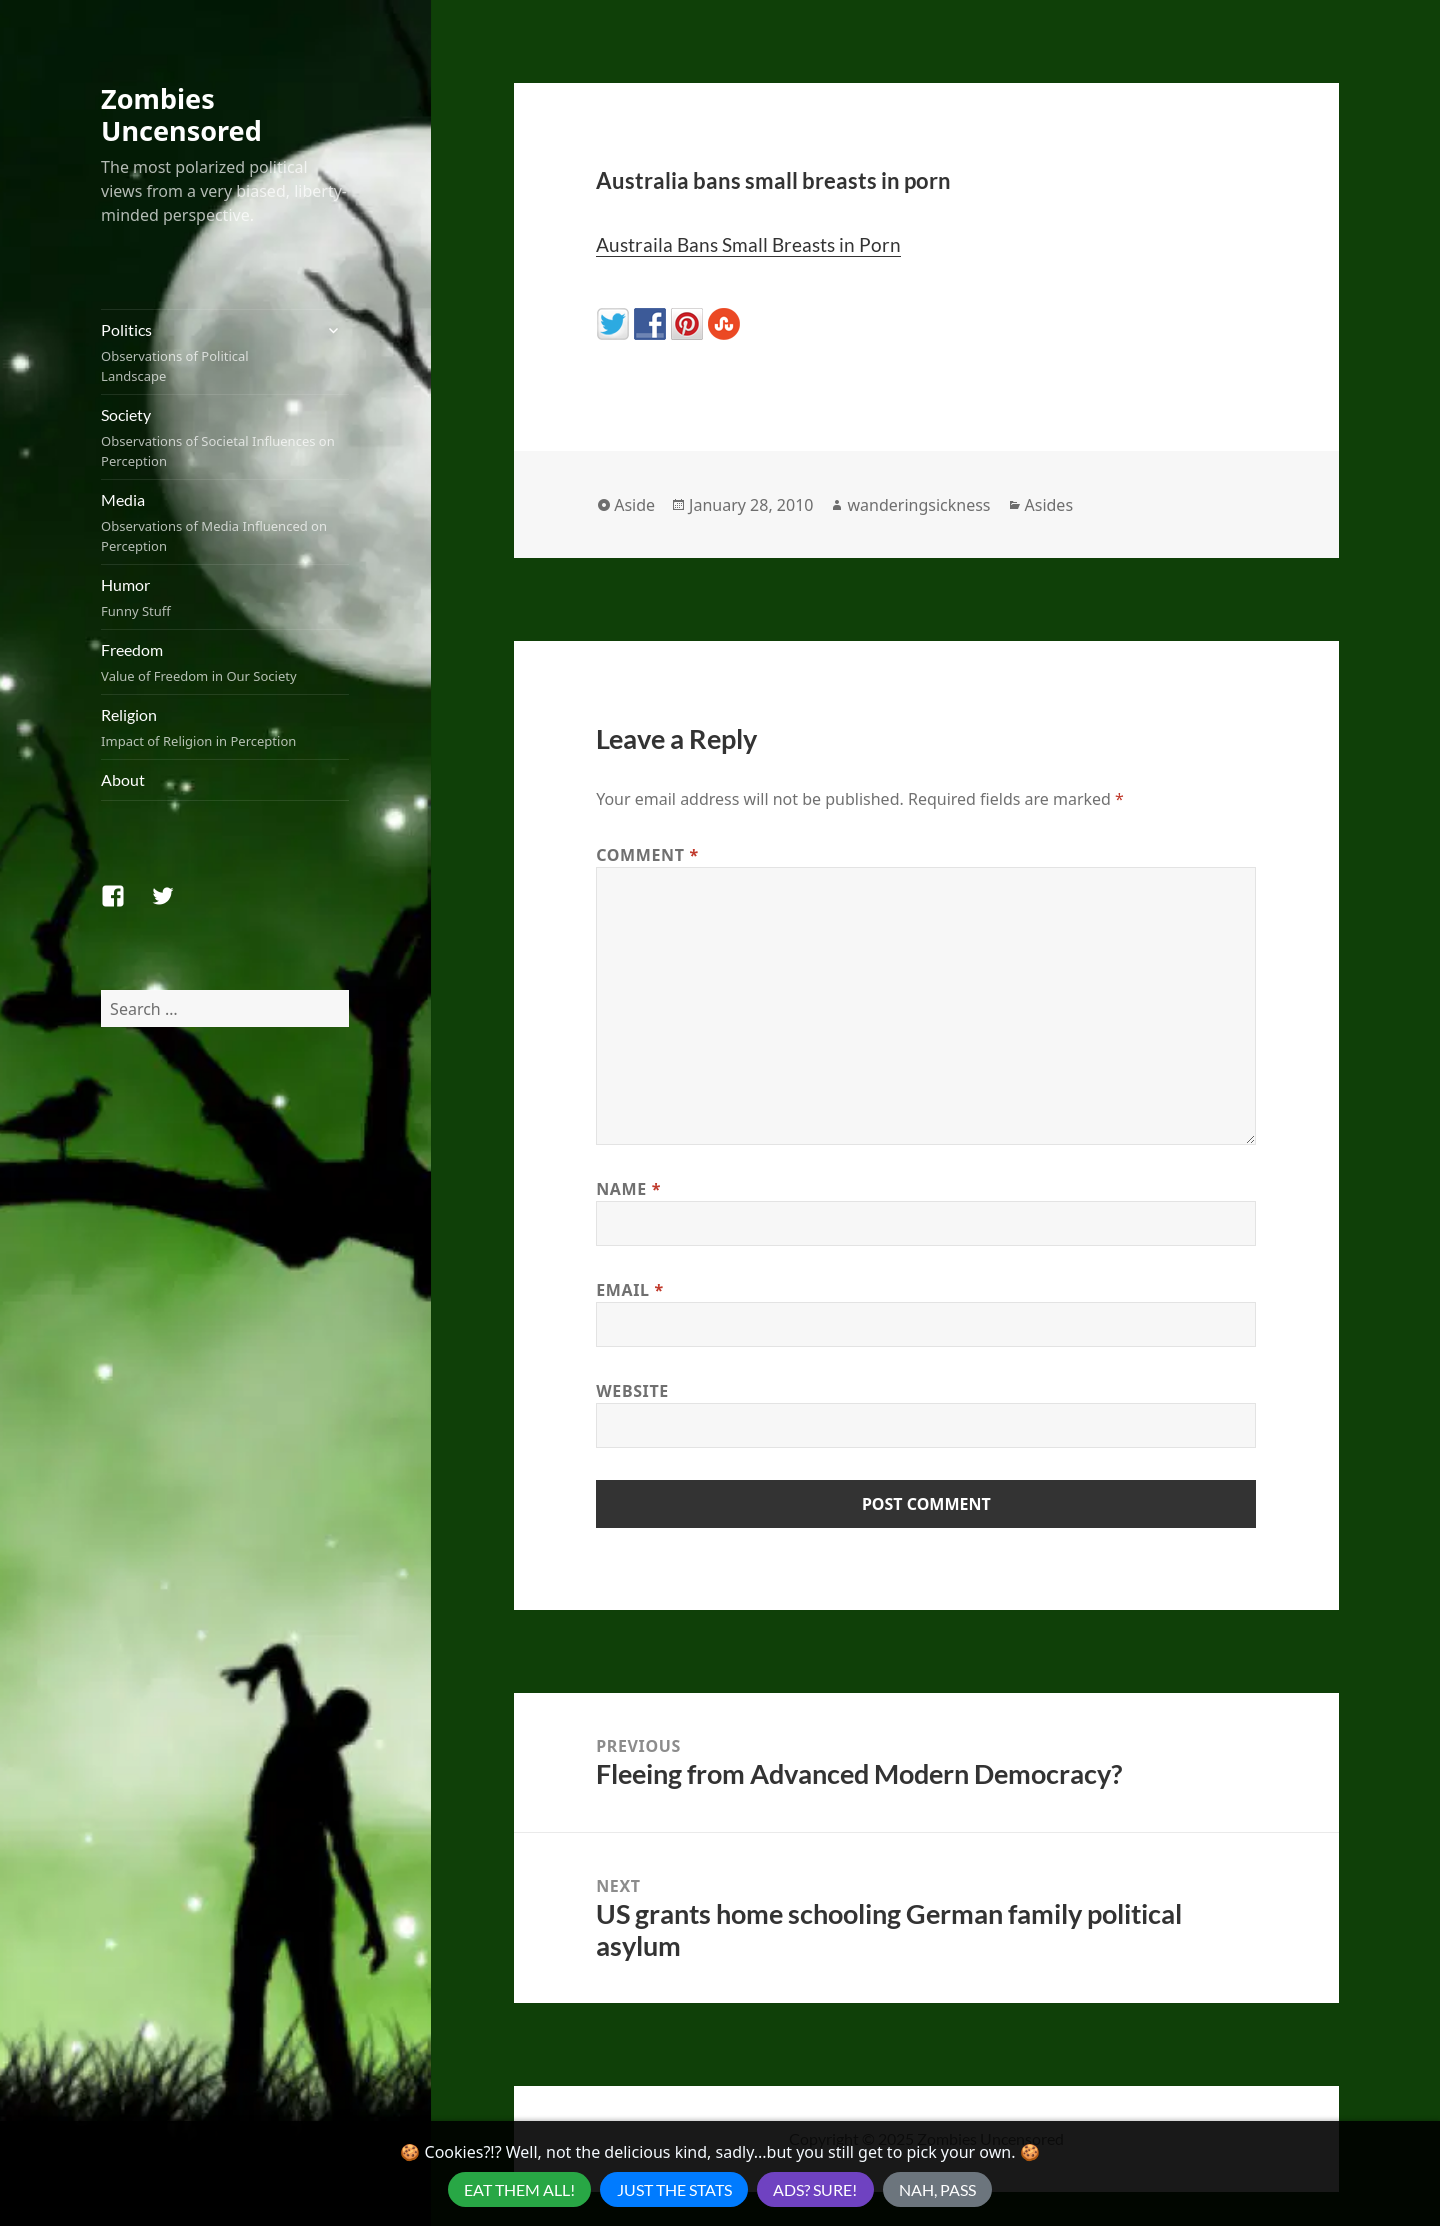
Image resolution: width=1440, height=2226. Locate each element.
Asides (1049, 505)
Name (628, 1189)
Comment (647, 855)
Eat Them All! (519, 2189)
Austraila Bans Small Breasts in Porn (748, 244)
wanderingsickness (918, 505)
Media (225, 523)
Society (225, 438)
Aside (634, 505)
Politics (206, 353)
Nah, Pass (937, 2189)
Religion (225, 728)
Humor (225, 598)
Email (630, 1290)
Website (632, 1391)
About (123, 779)
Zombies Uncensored (181, 114)
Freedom (225, 663)
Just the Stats (674, 2189)
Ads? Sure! (815, 2189)
